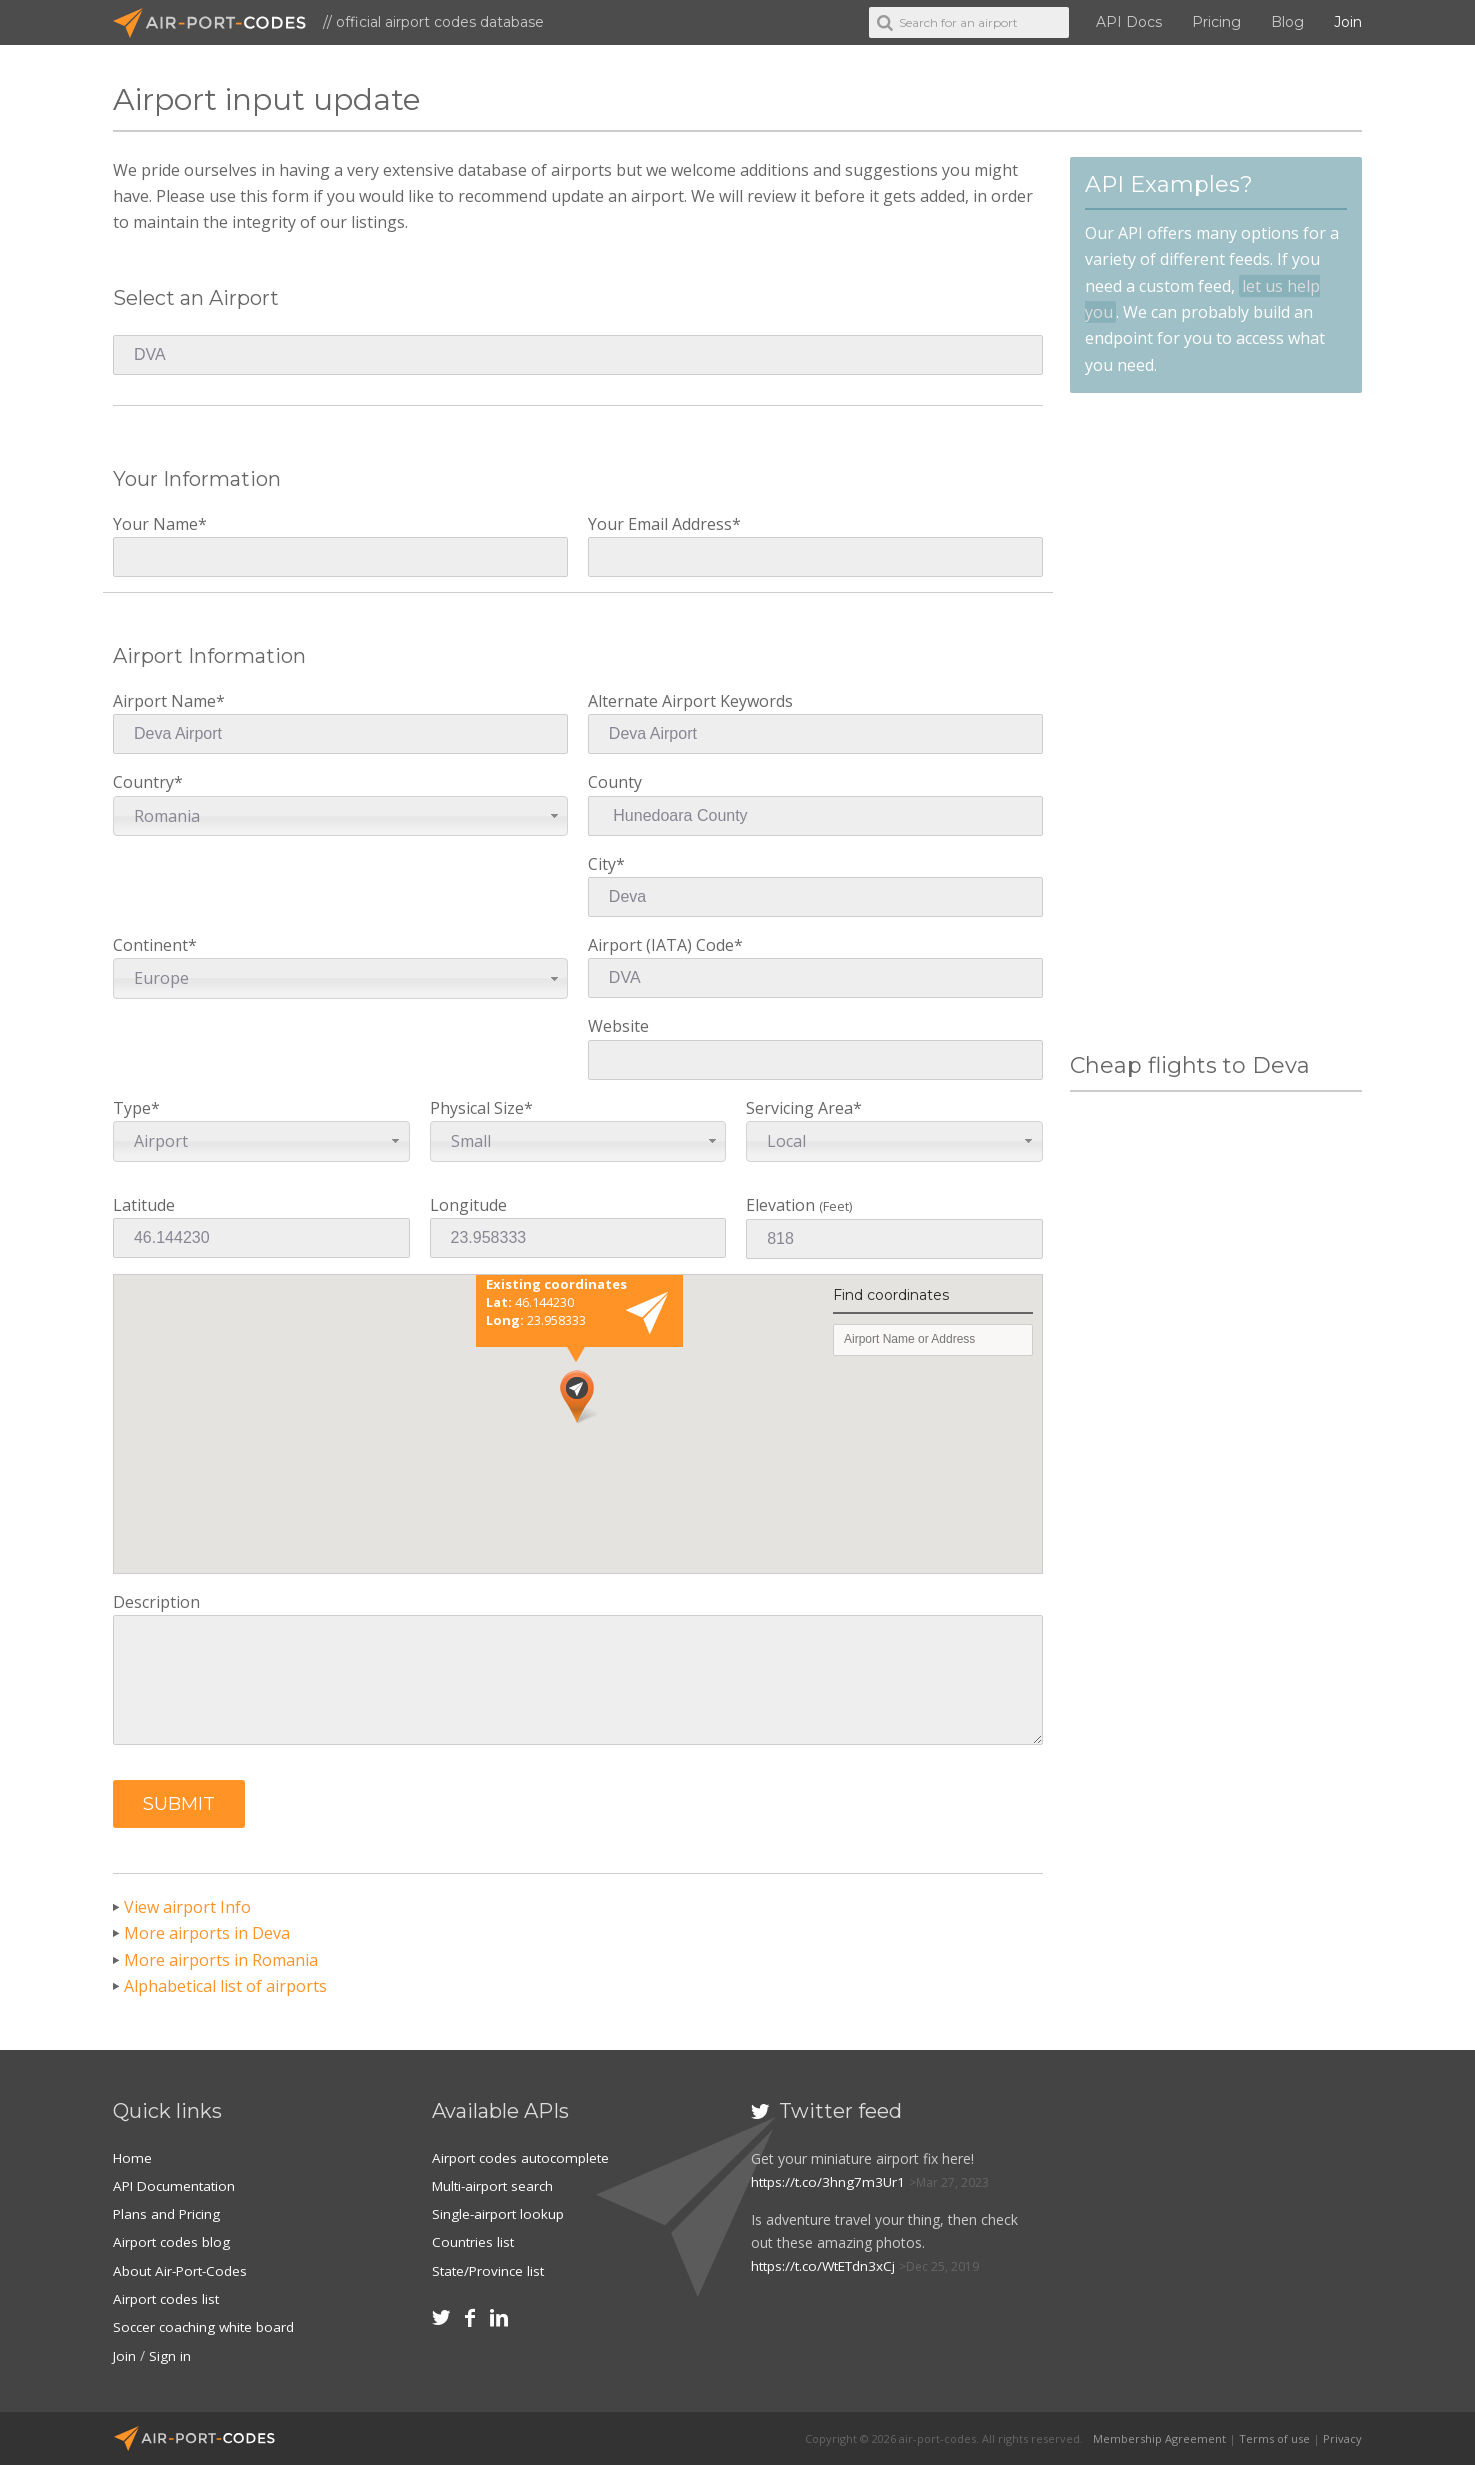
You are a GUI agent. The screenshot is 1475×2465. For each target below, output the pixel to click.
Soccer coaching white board (206, 2325)
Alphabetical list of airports (225, 1986)
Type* (261, 1129)
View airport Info (187, 1907)
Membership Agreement (1159, 2436)
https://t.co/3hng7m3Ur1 (830, 2181)
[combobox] (340, 816)
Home (133, 2157)
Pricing (1216, 22)
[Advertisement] (1216, 723)
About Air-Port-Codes (182, 2269)
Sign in (171, 2353)
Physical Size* (578, 1129)
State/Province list (490, 2269)
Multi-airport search (495, 2185)
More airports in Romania (221, 1960)
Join (1348, 22)
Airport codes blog (172, 2241)
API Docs (1129, 22)
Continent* (340, 966)
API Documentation (177, 2185)
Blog (1287, 22)
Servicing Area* (894, 1129)
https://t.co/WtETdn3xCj (828, 2265)
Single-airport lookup (499, 2213)
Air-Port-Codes (218, 23)
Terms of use (1274, 2436)
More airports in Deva (207, 1933)
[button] (179, 1804)
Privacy (1342, 2436)
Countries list (474, 2241)
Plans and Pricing (168, 2213)
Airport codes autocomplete (523, 2157)
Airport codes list (167, 2297)
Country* (340, 803)
